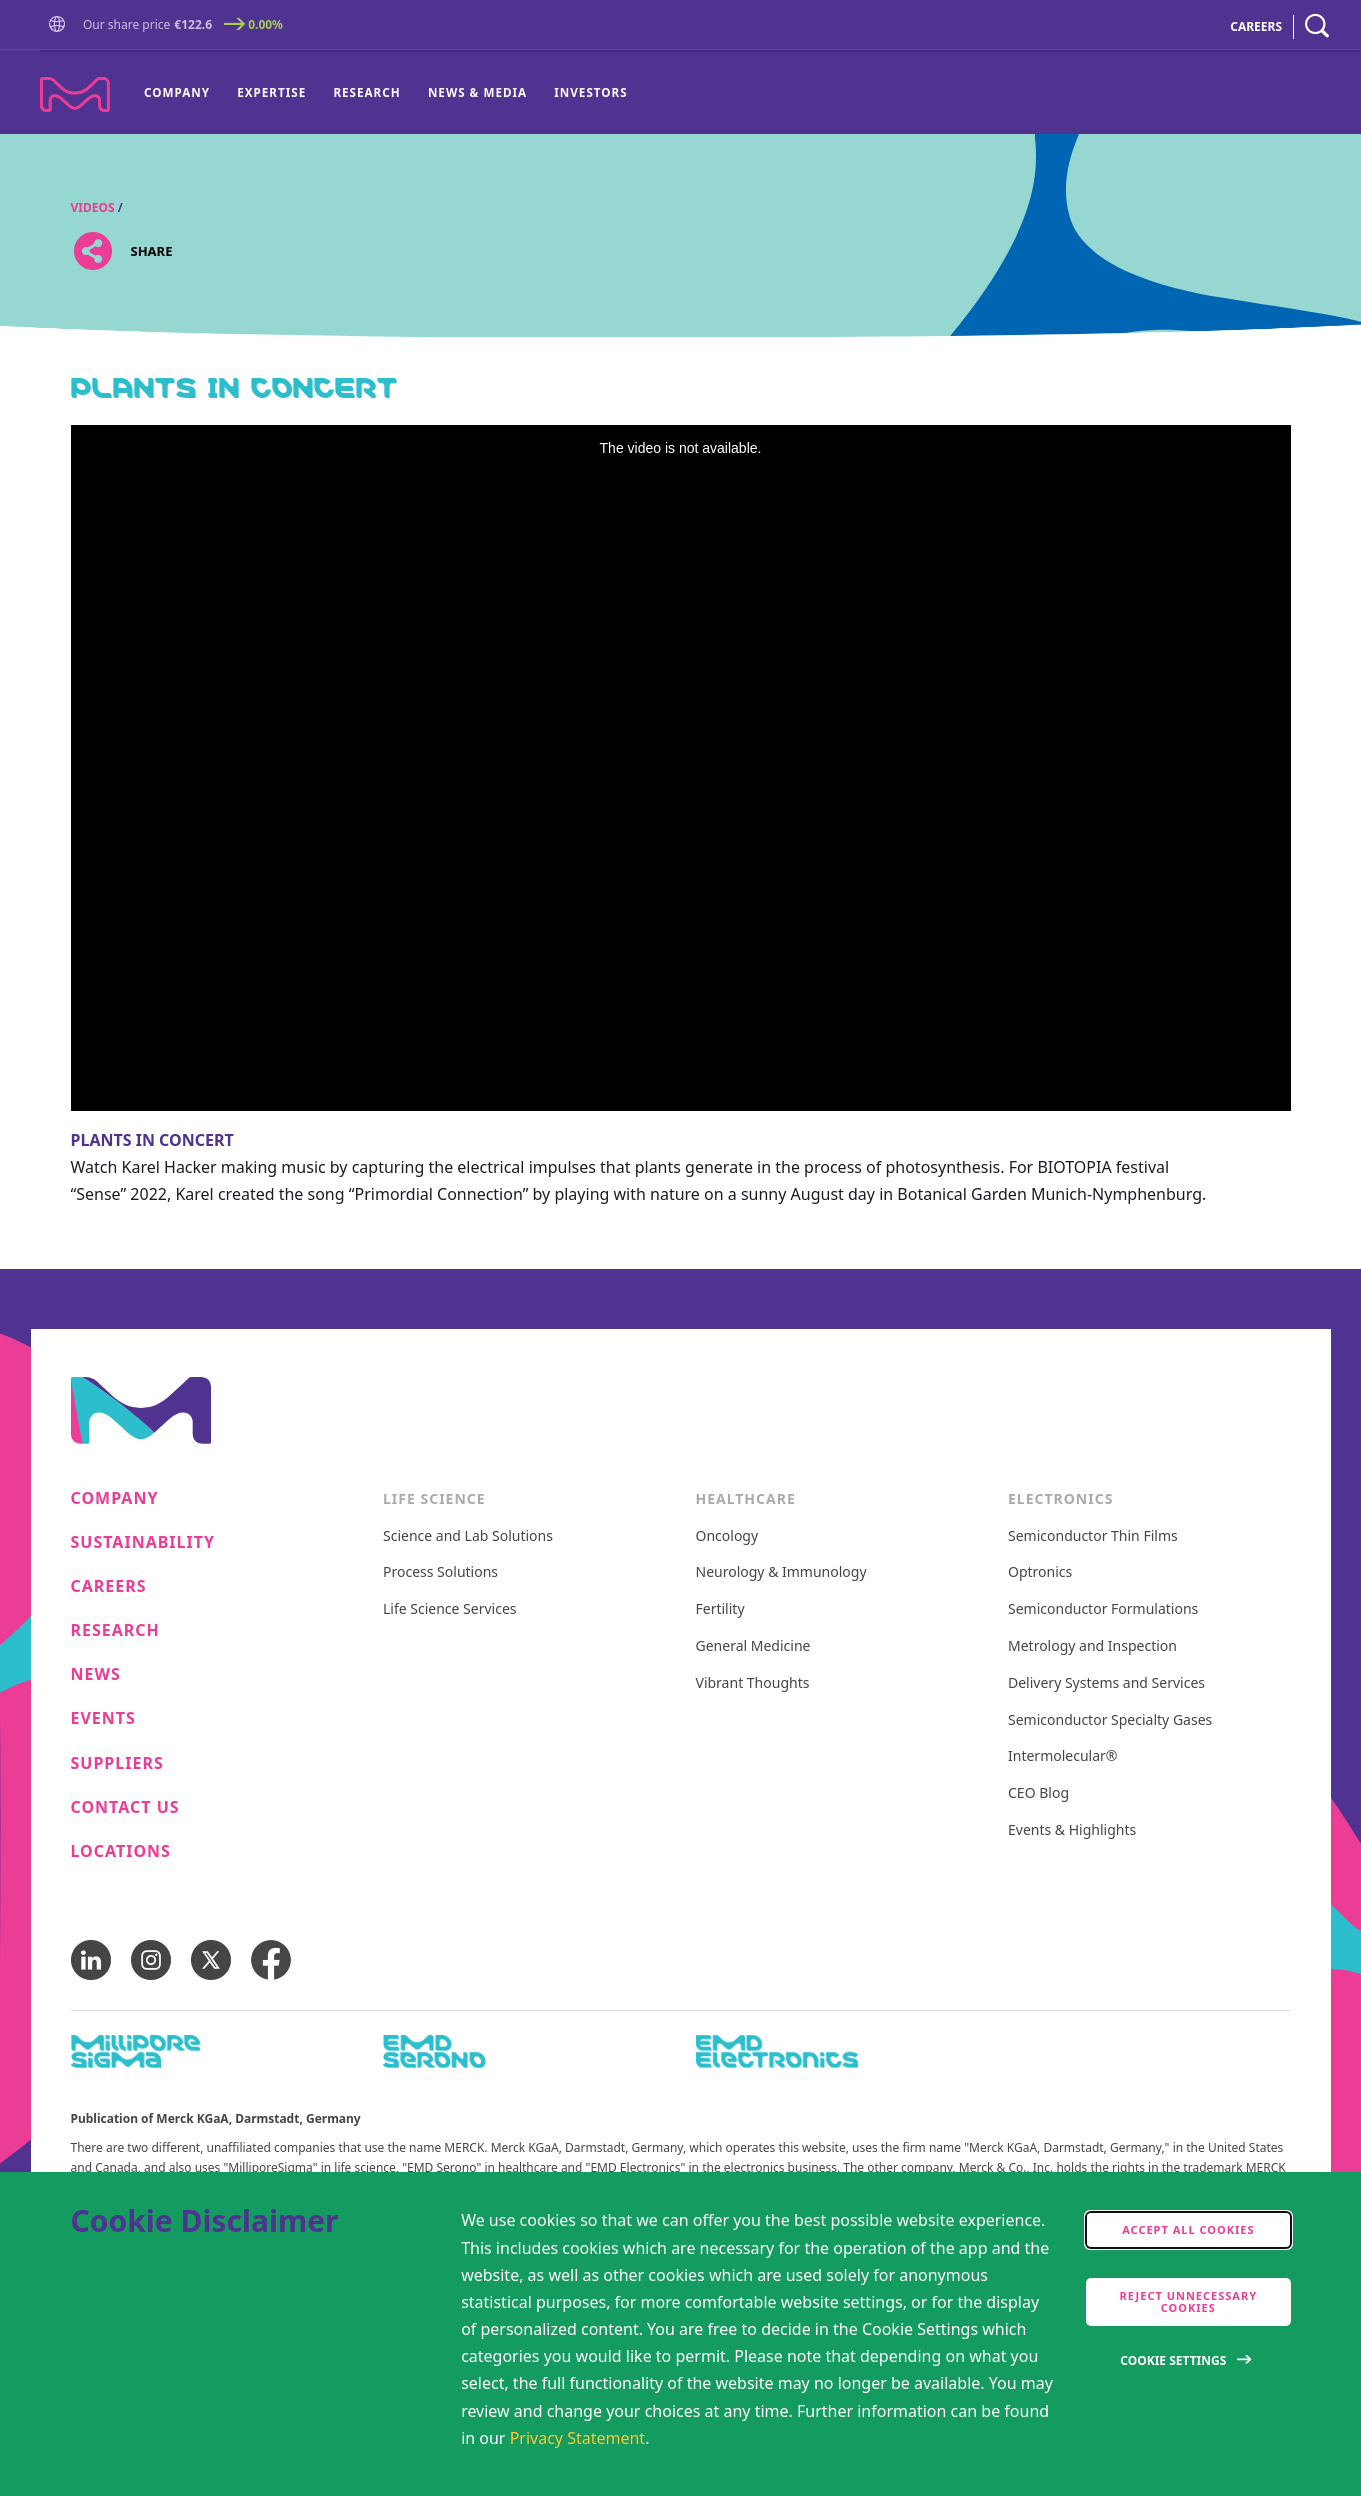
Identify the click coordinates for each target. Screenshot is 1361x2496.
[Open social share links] (93, 250)
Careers (109, 1586)
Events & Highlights (1072, 1830)
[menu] (386, 93)
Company (177, 92)
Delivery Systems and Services (1106, 1683)
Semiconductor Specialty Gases (1110, 1720)
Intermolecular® (1062, 1756)
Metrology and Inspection (1092, 1646)
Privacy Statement (578, 2438)
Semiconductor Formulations (1103, 1609)
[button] (61, 25)
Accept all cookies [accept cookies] (1188, 2229)
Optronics (1040, 1572)
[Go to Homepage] (61, 26)
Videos (93, 207)
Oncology (727, 1536)
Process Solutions (440, 1572)
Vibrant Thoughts (753, 1683)
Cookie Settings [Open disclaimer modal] (1173, 2360)
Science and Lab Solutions (468, 1536)
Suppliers (117, 1763)
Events (103, 1718)
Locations (121, 1851)
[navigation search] (1317, 26)
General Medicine (753, 1646)
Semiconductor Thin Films (1093, 1536)
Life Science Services (450, 1609)
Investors (590, 92)
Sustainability (143, 1542)
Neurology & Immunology (781, 1572)
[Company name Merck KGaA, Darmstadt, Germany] (75, 94)
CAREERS (1256, 26)
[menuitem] (184, 93)
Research (366, 92)
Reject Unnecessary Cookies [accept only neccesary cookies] (1189, 2301)
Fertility (720, 1609)
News (96, 1674)
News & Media (477, 92)
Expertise (271, 92)
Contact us (125, 1807)
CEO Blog (1038, 1793)
